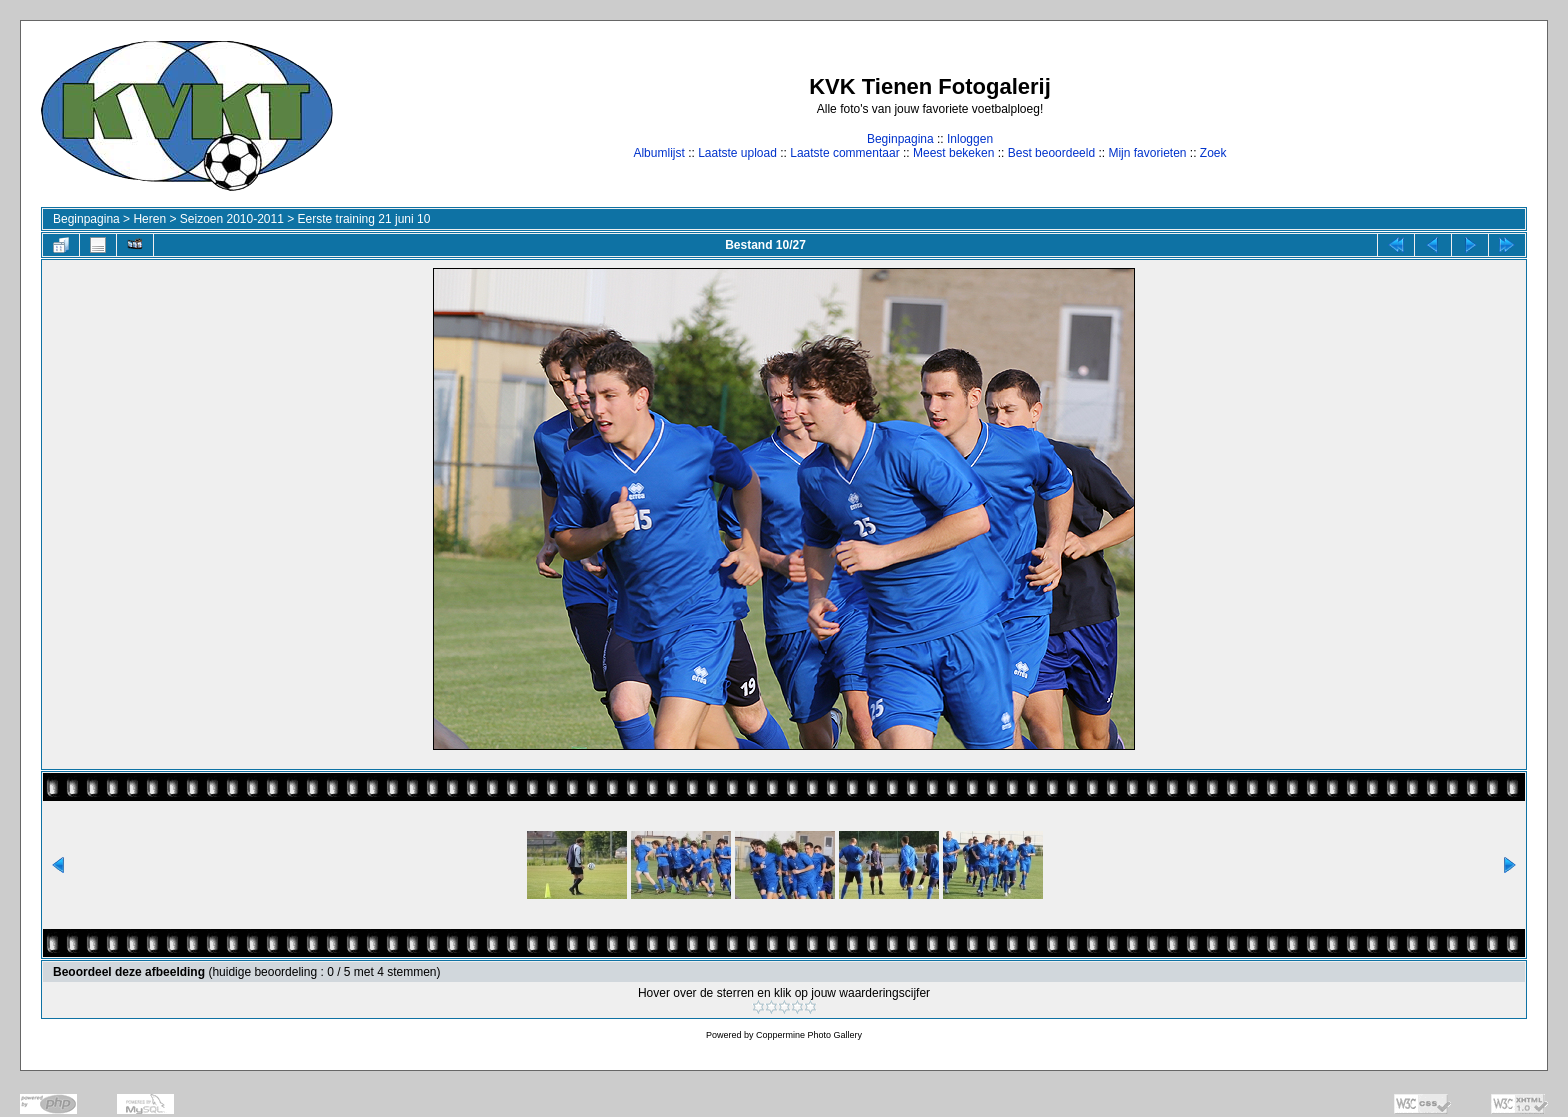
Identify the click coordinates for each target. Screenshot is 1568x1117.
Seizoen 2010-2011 (232, 219)
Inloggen (970, 139)
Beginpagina (900, 139)
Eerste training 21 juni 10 (364, 219)
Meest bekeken (953, 153)
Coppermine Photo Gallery (809, 1035)
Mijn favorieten (1147, 153)
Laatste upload (737, 153)
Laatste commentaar (844, 153)
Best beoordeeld (1051, 153)
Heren (149, 219)
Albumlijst (658, 153)
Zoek (1213, 153)
